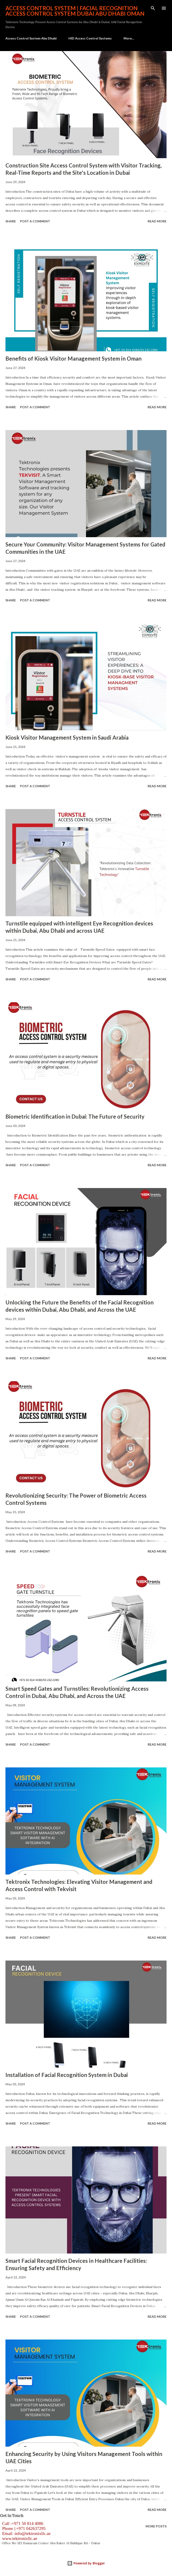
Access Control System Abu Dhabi (31, 38)
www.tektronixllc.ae (18, 2538)
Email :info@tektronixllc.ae (25, 2533)
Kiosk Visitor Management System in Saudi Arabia (67, 737)
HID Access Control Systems (90, 38)
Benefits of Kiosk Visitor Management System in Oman (73, 358)
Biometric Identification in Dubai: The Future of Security (74, 1116)
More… (129, 38)
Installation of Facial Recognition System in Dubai (66, 2075)
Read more (157, 221)
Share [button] (10, 221)
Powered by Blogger (86, 2563)
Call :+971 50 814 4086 (21, 2523)
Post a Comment (35, 221)
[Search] (153, 8)
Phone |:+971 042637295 (23, 2528)
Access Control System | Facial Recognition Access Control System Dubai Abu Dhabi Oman (74, 11)
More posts (156, 2526)
